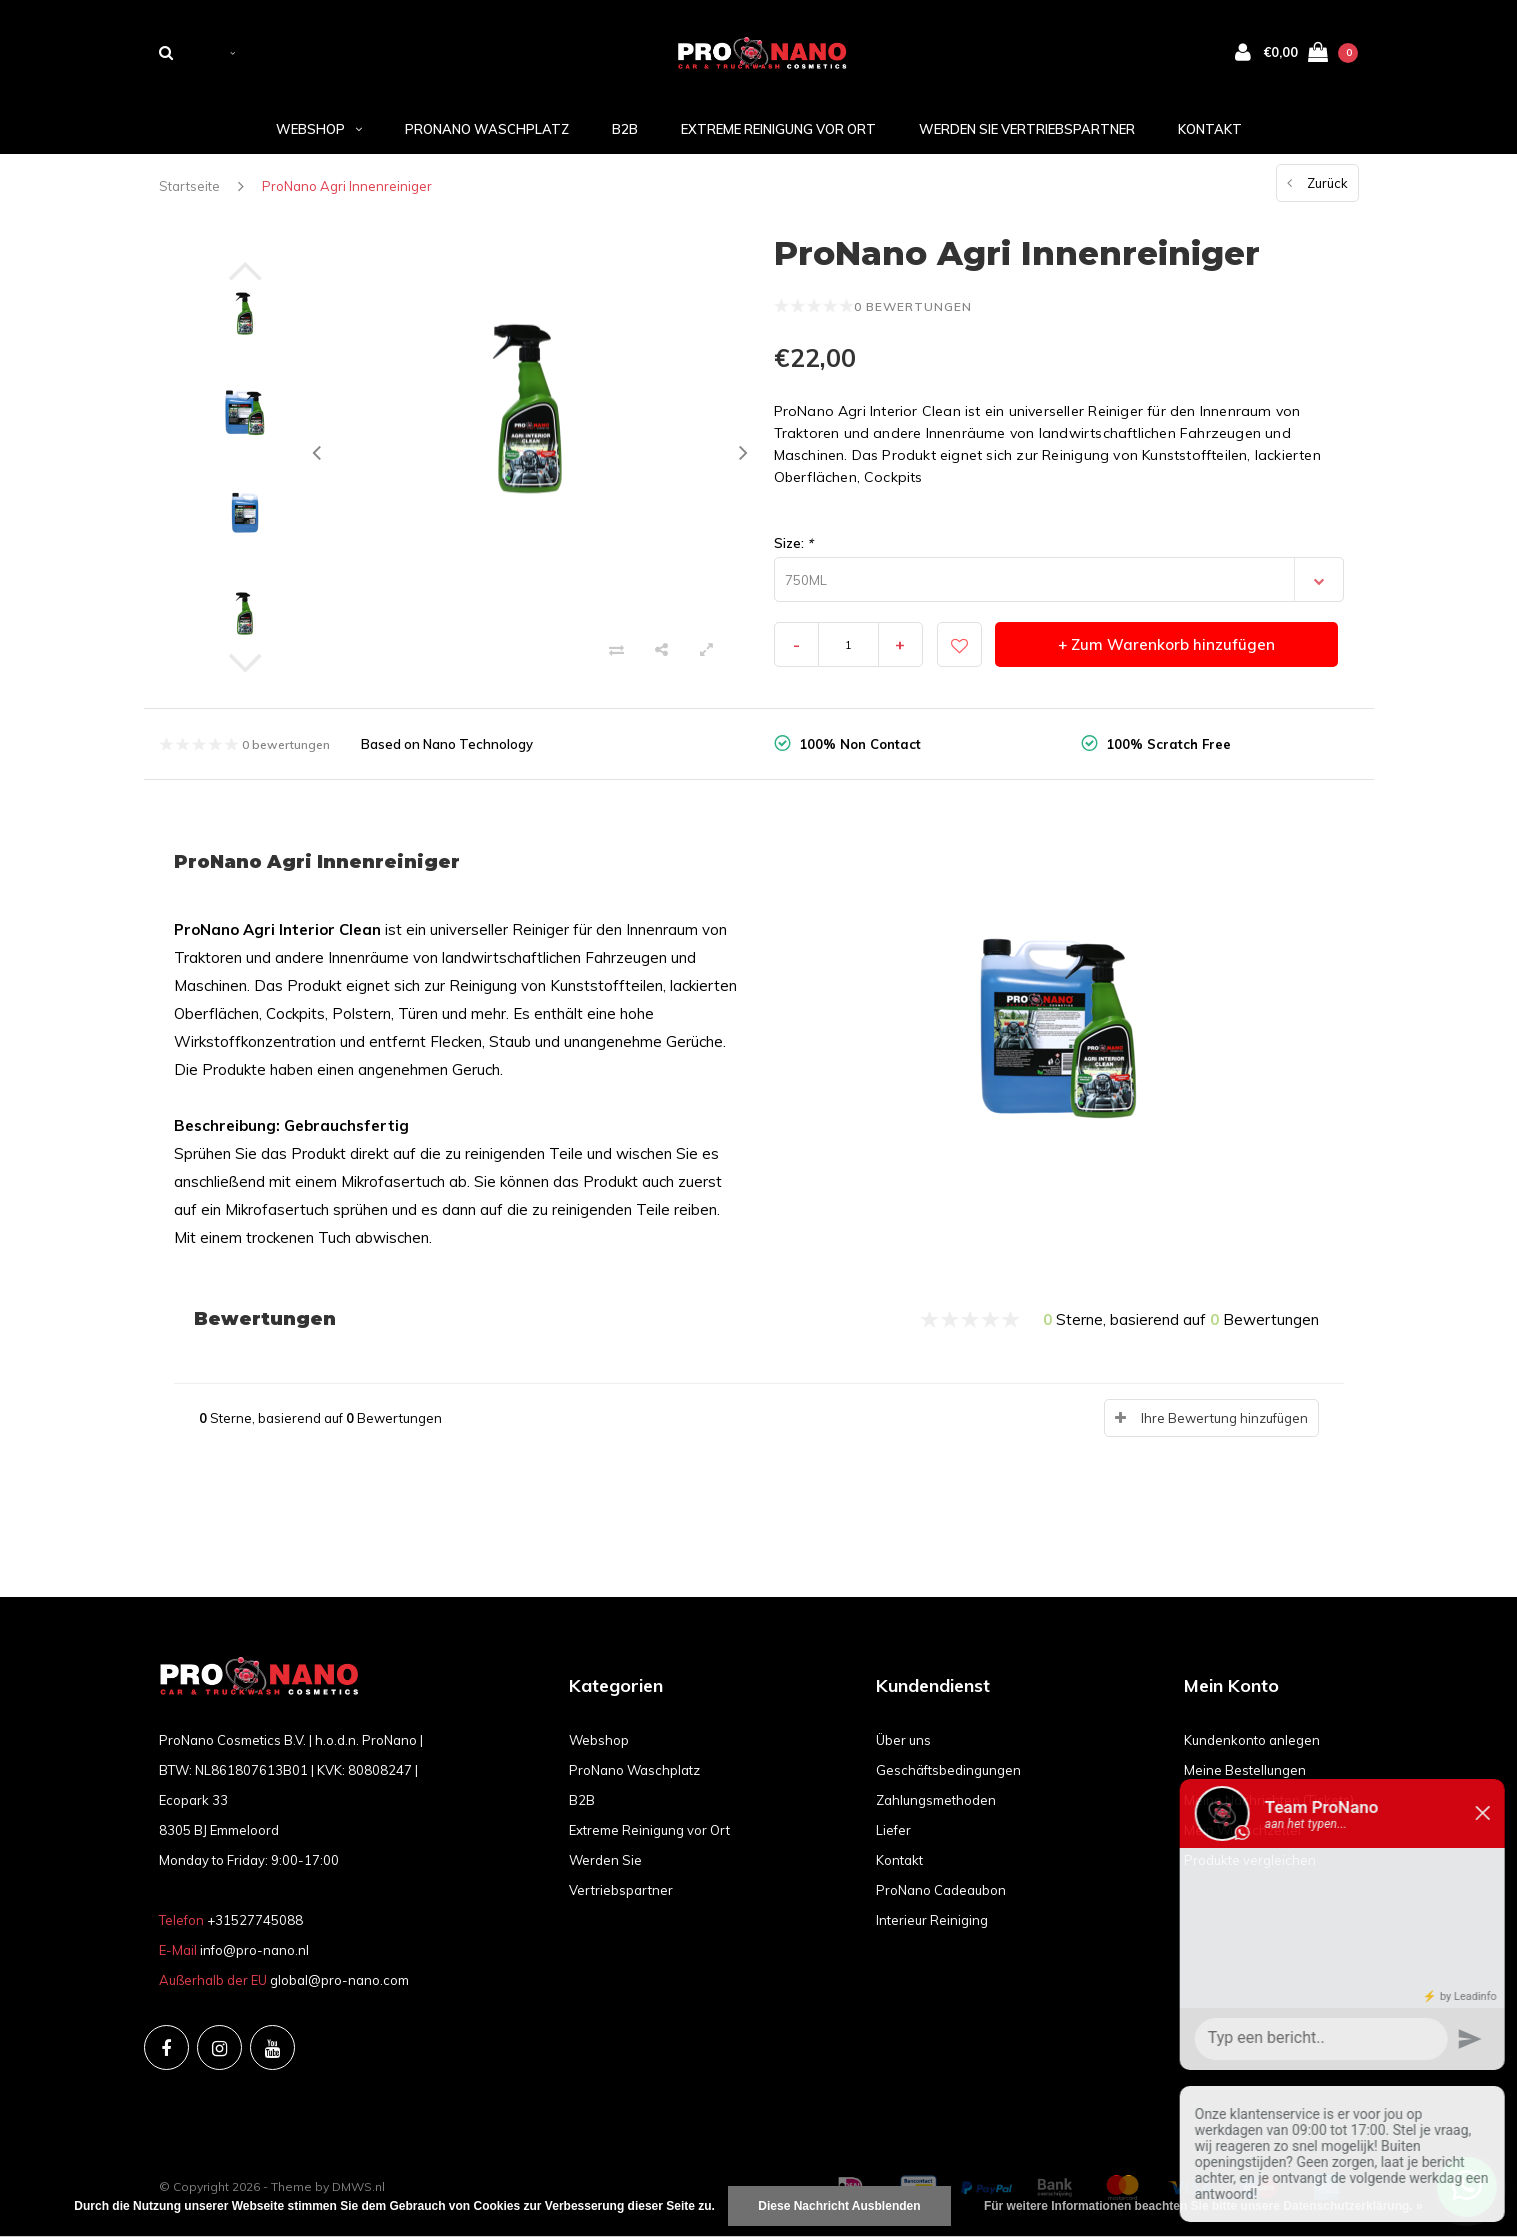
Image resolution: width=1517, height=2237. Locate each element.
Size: (793, 543)
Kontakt (1210, 129)
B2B (625, 129)
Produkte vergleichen (1250, 1860)
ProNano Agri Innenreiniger (347, 186)
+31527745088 (255, 1920)
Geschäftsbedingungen (948, 1770)
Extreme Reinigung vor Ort (778, 129)
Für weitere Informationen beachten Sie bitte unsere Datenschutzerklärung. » (1203, 2206)
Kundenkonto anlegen (1252, 1740)
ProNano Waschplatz (487, 129)
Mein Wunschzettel (1242, 1830)
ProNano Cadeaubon (941, 1890)
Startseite (189, 186)
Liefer (893, 1830)
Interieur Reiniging (932, 1920)
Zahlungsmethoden (936, 1800)
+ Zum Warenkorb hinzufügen (1166, 644)
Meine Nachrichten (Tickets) (1269, 1800)
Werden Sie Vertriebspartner (1027, 129)
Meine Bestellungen (1245, 1770)
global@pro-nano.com (339, 1980)
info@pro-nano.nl (254, 1950)
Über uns (903, 1740)
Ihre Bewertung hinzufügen (1224, 1418)
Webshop (319, 129)
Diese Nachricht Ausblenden (839, 2206)
